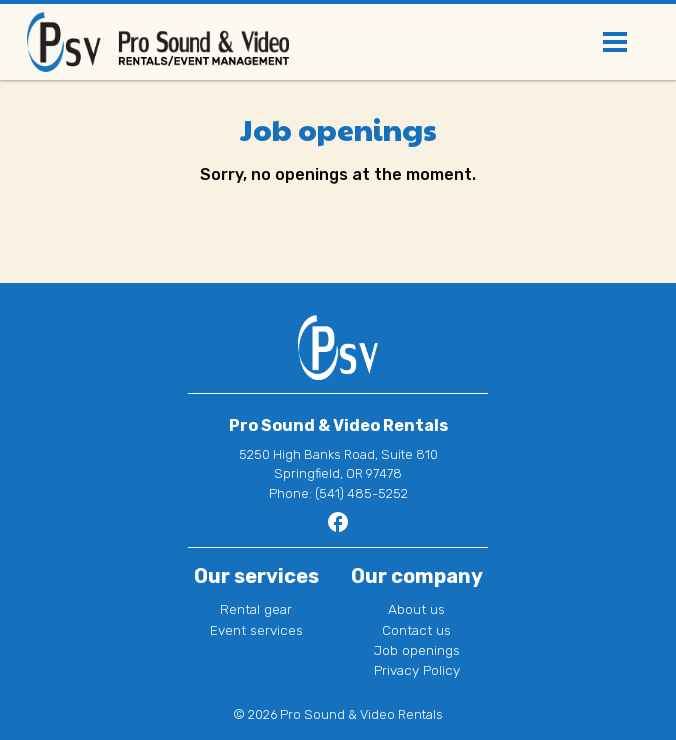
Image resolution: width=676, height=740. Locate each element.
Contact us (416, 630)
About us (416, 609)
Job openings (417, 650)
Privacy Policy (417, 670)
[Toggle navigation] (615, 42)
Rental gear (256, 609)
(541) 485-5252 (361, 493)
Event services (256, 630)
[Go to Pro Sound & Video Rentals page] (338, 528)
